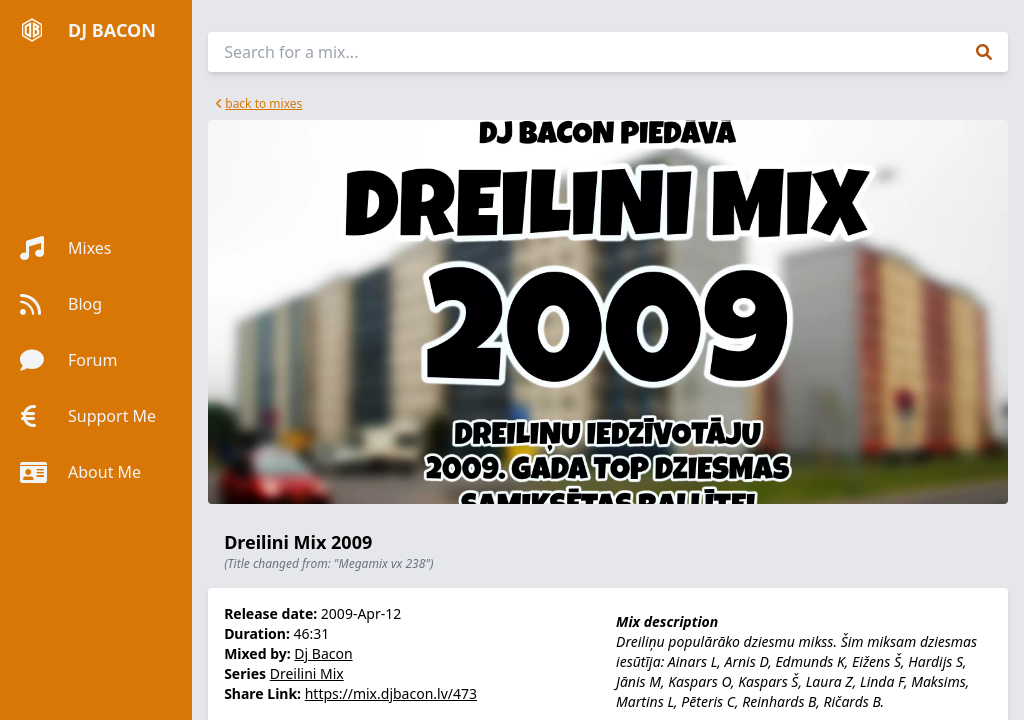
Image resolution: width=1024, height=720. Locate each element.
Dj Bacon (323, 653)
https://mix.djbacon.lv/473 (391, 693)
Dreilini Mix (307, 673)
